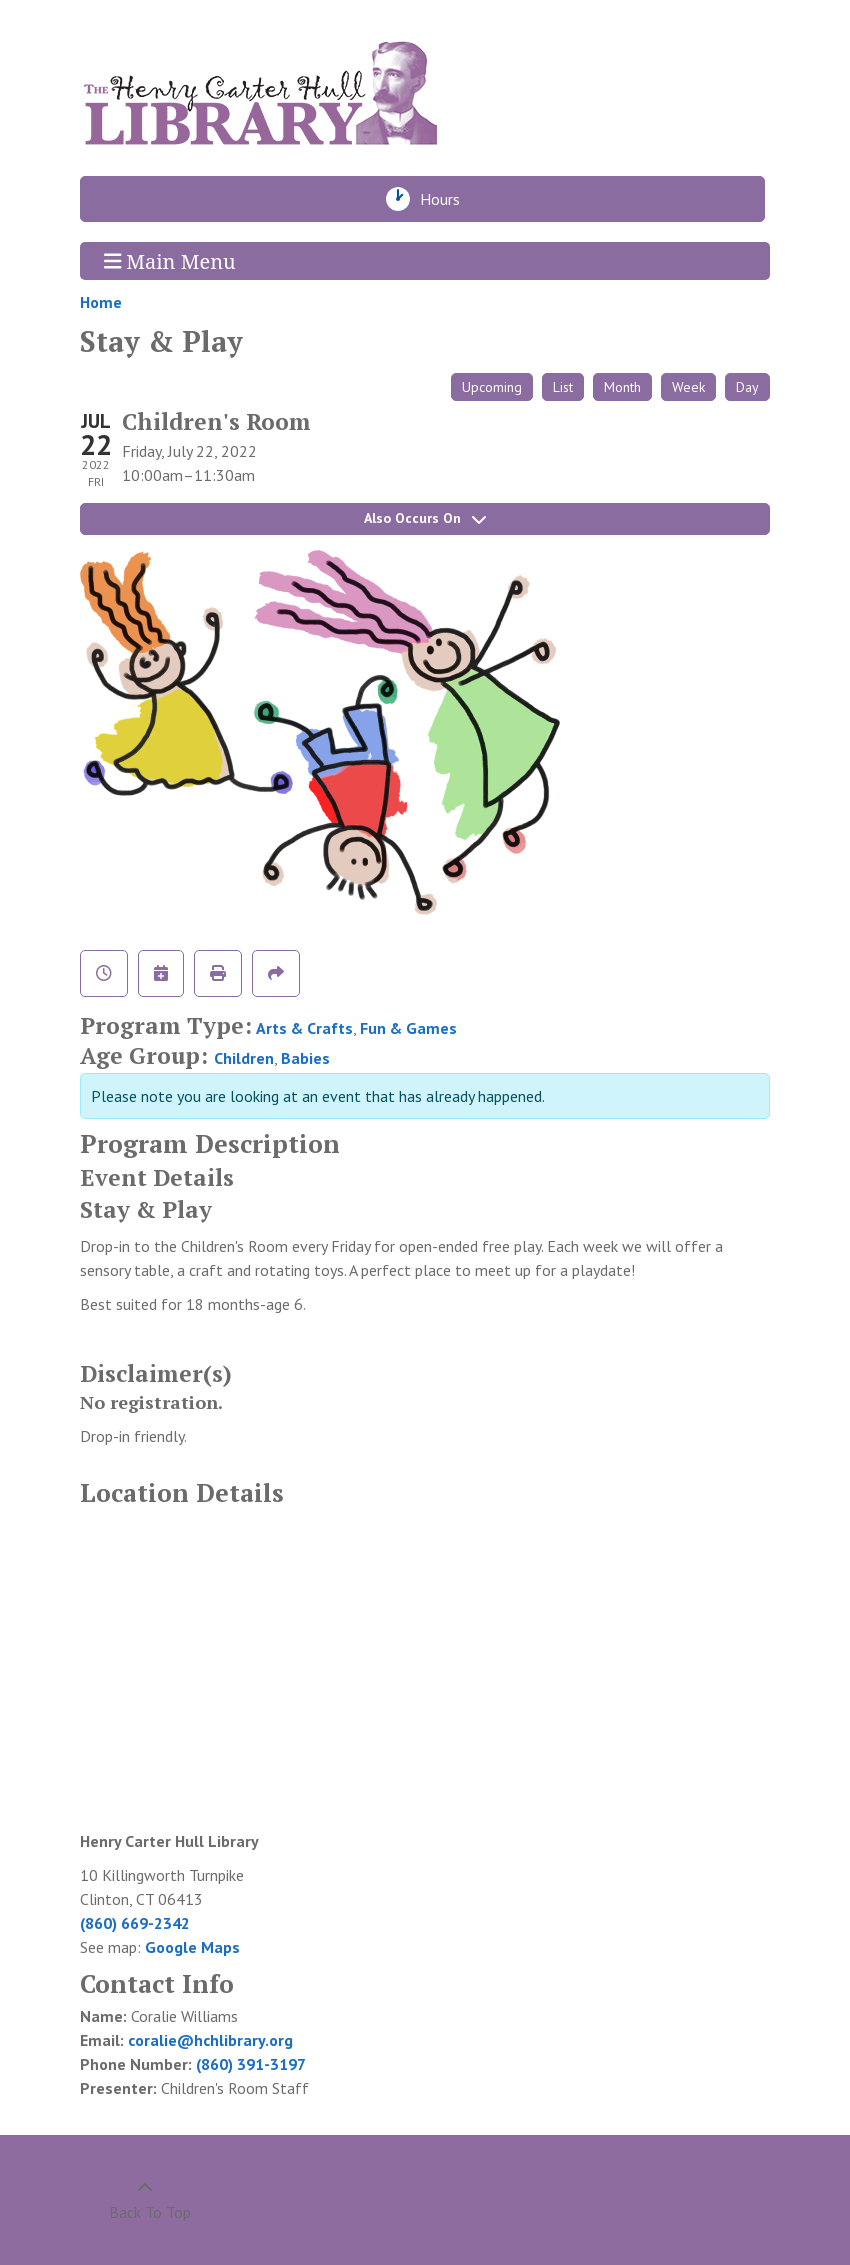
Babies (305, 1058)
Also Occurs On (425, 518)
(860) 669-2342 (135, 1923)
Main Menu (170, 260)
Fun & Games (408, 1028)
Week (688, 387)
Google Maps (192, 1947)
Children (244, 1058)
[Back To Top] (144, 2200)
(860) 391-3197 (251, 2064)
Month (622, 387)
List (563, 387)
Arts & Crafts (304, 1028)
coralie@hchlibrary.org (210, 2040)
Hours (445, 199)
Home (101, 302)
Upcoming (492, 387)
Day (747, 387)
